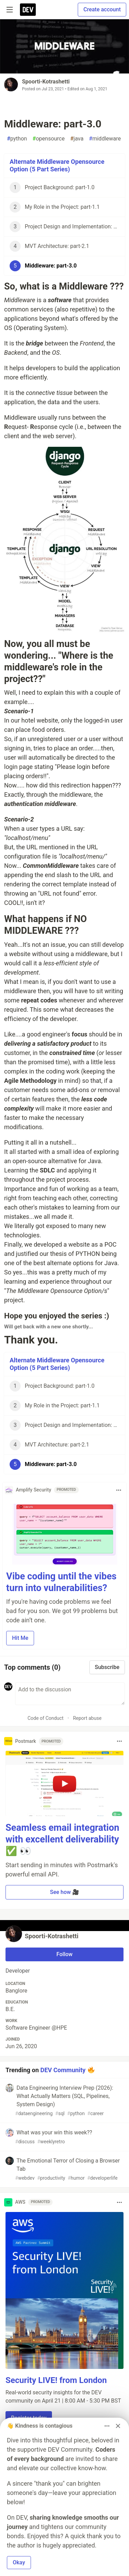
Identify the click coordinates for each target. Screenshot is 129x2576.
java (77, 139)
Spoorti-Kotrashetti (46, 81)
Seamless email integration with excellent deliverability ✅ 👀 (62, 1839)
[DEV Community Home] (27, 9)
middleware (105, 139)
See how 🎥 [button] (64, 1892)
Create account (102, 9)
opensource (48, 139)
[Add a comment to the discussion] (70, 1694)
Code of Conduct (46, 1718)
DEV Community (62, 2069)
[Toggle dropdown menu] (118, 1490)
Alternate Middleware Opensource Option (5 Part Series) (57, 165)
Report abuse (87, 1718)
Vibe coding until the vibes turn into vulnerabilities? (61, 1582)
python (17, 139)
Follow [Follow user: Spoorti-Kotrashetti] (64, 1954)
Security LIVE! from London (56, 2380)
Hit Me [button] (20, 1638)
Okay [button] (19, 2562)
